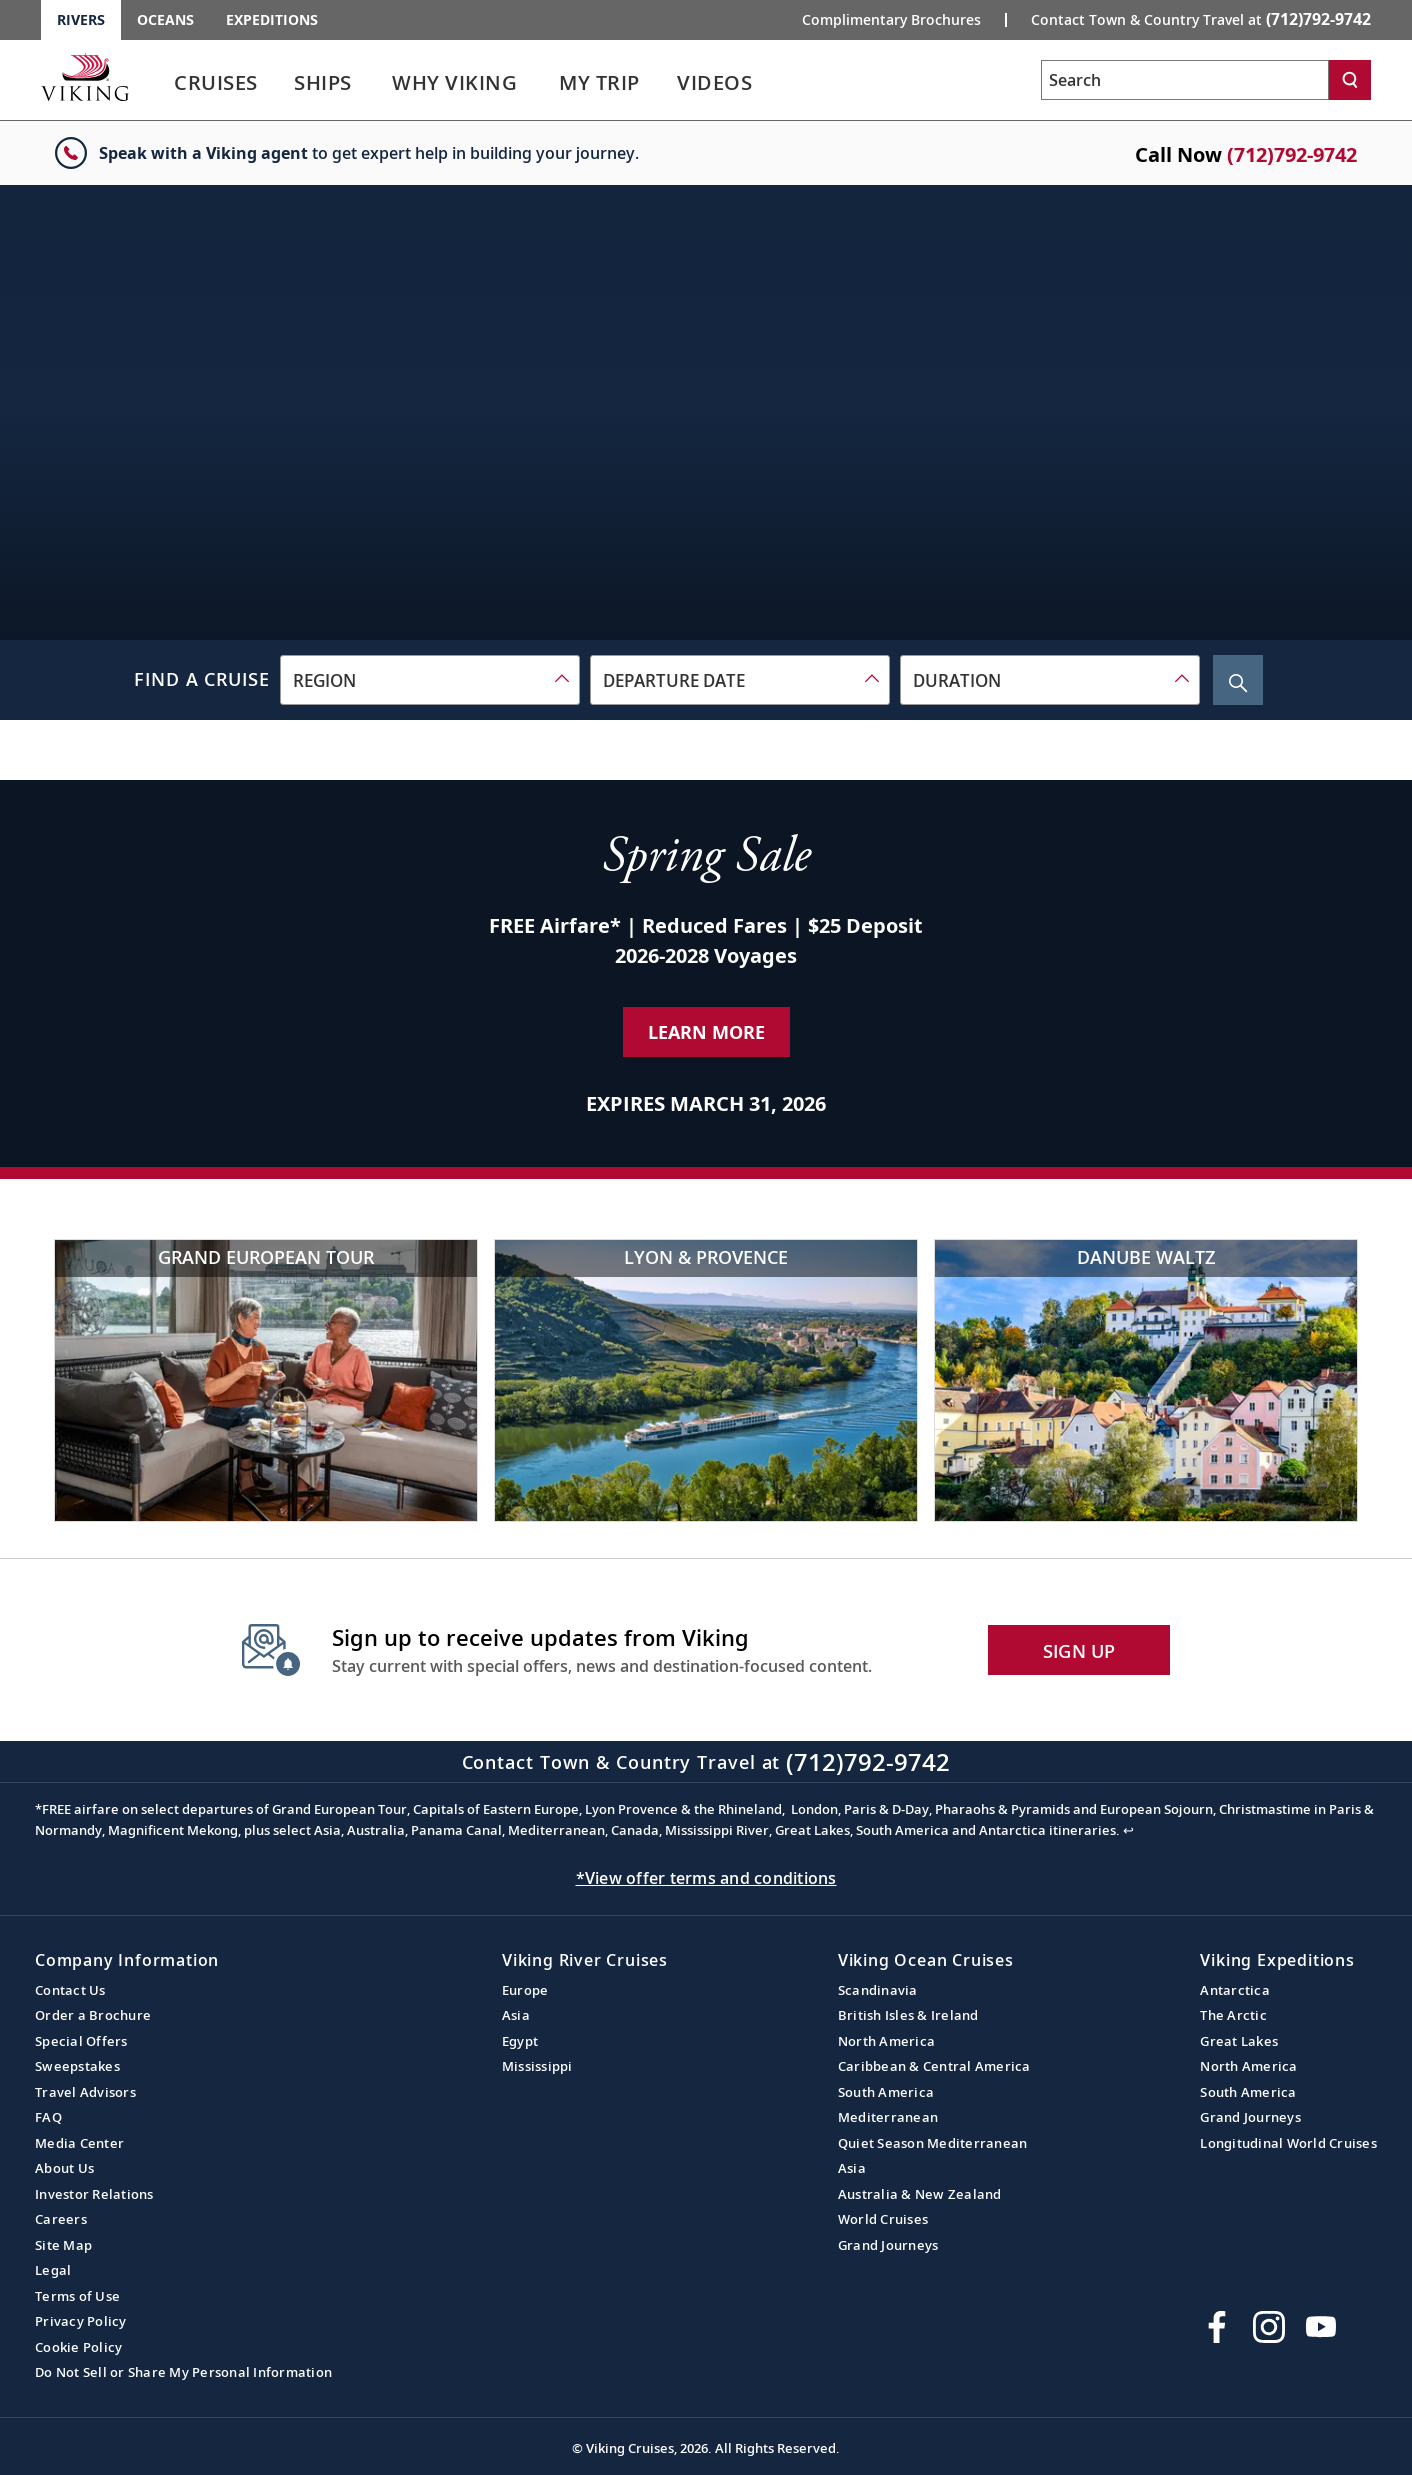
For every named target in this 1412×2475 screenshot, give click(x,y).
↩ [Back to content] (1128, 1830)
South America (886, 2092)
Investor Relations (94, 2194)
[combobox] (430, 680)
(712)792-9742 (1292, 154)
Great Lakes (1239, 2041)
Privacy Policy (81, 2321)
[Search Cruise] (1238, 680)
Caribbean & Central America (934, 2066)
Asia (516, 2015)
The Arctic (1233, 2015)
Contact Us (70, 1990)
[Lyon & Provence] (706, 1380)
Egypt (520, 2041)
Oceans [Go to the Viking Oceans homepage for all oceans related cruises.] (165, 19)
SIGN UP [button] (1079, 1651)
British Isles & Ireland (908, 2015)
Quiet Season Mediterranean (933, 2143)
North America (886, 2041)
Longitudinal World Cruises (1288, 2143)
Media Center (79, 2143)
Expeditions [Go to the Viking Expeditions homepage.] (272, 19)
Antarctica (1235, 1990)
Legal (53, 2270)
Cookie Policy (78, 2347)
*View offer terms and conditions (706, 1878)
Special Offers (81, 2041)
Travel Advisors (85, 2092)
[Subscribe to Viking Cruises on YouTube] (1321, 2327)
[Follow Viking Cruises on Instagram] (1269, 2327)
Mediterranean (888, 2117)
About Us (64, 2168)
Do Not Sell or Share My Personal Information (183, 2372)
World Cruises (883, 2219)
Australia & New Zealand (920, 2194)
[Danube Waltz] (1146, 1380)
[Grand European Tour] (266, 1380)
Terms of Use (77, 2296)
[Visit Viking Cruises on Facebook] (1217, 2327)
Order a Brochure (93, 2015)
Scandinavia (878, 1990)
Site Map (63, 2245)
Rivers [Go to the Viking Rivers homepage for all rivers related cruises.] (81, 19)
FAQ (48, 2117)
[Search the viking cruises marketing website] (1185, 80)
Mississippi (537, 2066)
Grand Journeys (888, 2245)
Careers (61, 2219)
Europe (525, 1990)
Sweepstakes (77, 2066)
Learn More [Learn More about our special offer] (706, 1032)
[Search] (1350, 80)
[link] (216, 87)
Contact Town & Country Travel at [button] (1201, 19)
